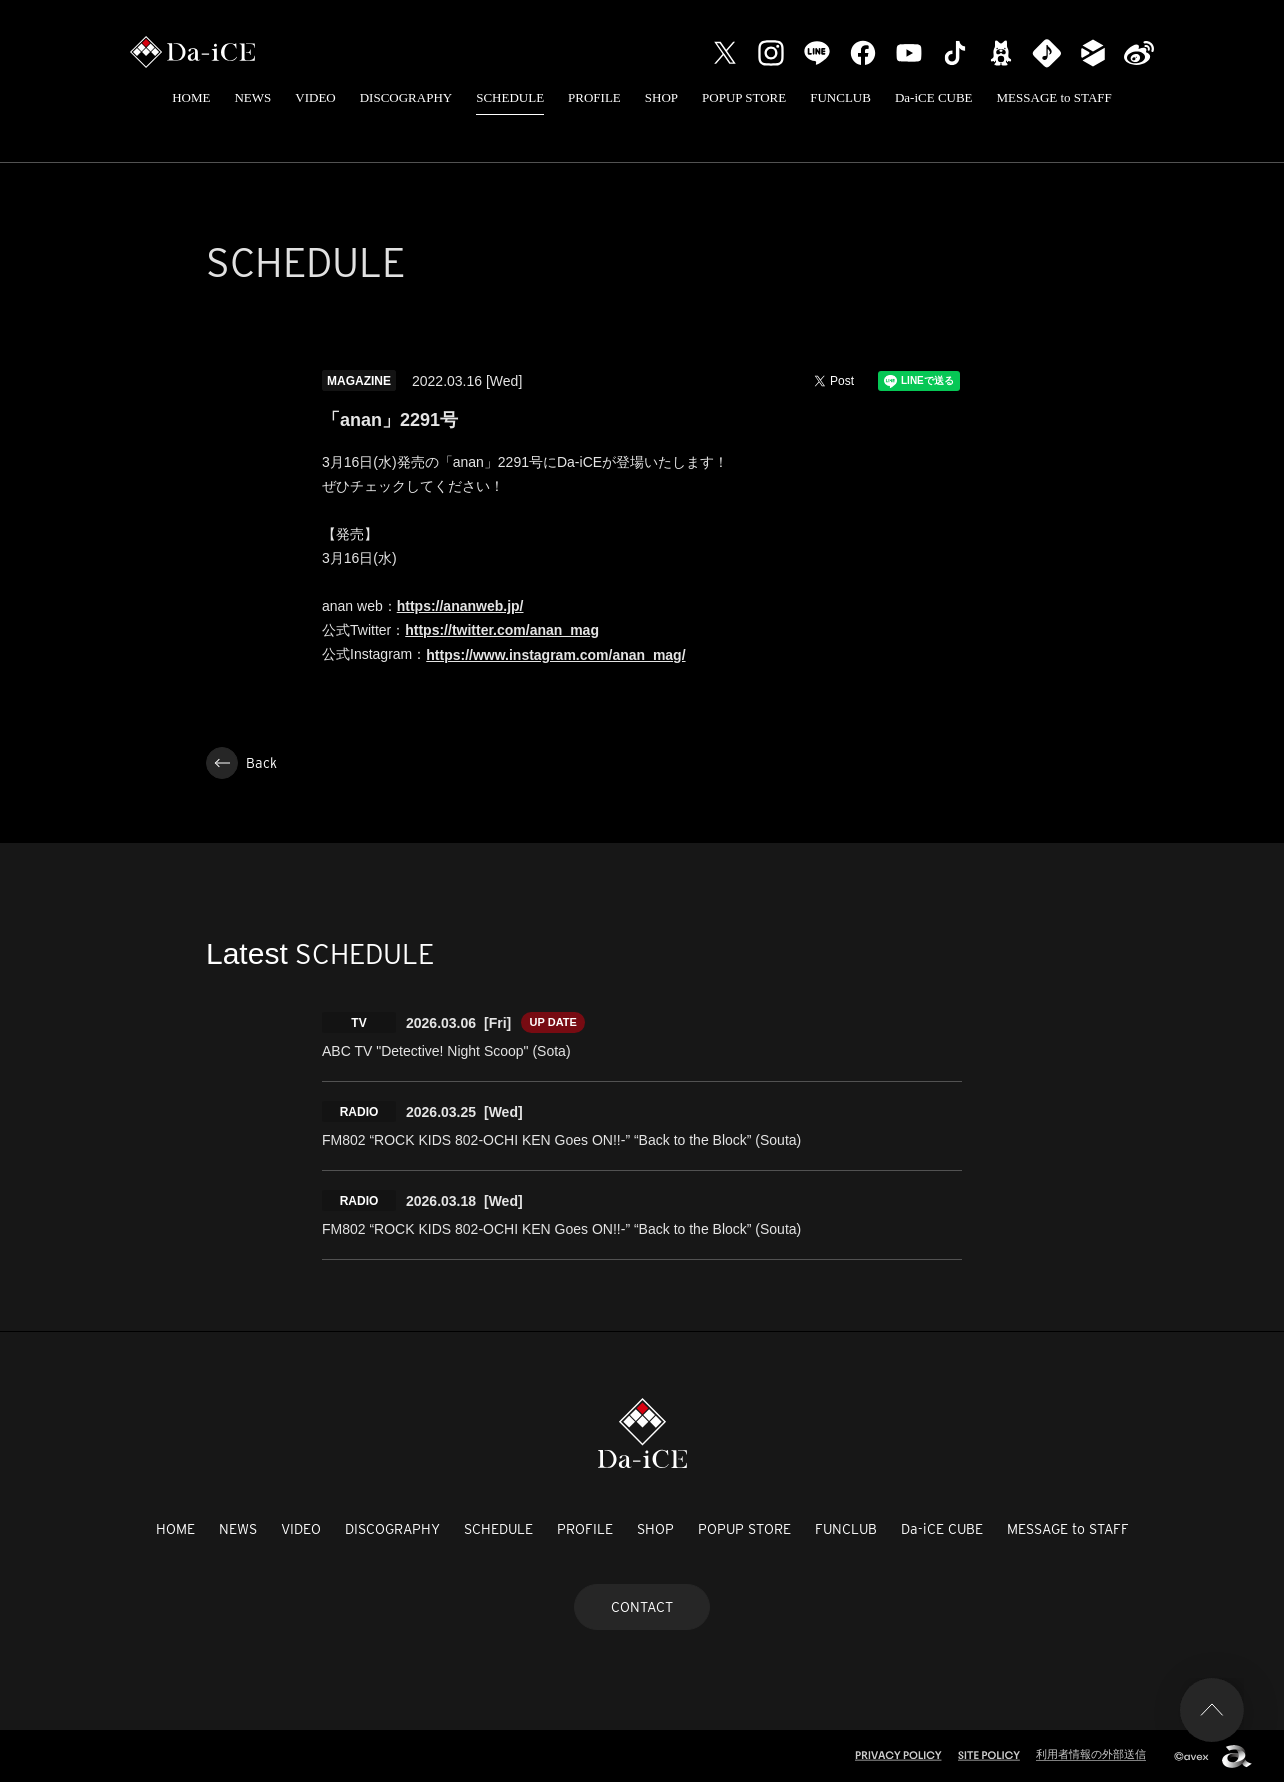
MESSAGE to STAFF (1054, 97)
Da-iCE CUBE (934, 97)
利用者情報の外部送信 (1091, 1754)
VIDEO (315, 97)
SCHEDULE (510, 97)
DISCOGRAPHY (406, 97)
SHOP (661, 97)
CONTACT (642, 1607)
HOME (191, 97)
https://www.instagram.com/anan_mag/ (555, 655)
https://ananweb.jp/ (460, 606)
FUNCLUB (840, 97)
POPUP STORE (744, 97)
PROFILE (594, 97)
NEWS (252, 97)
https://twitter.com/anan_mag (502, 630)
